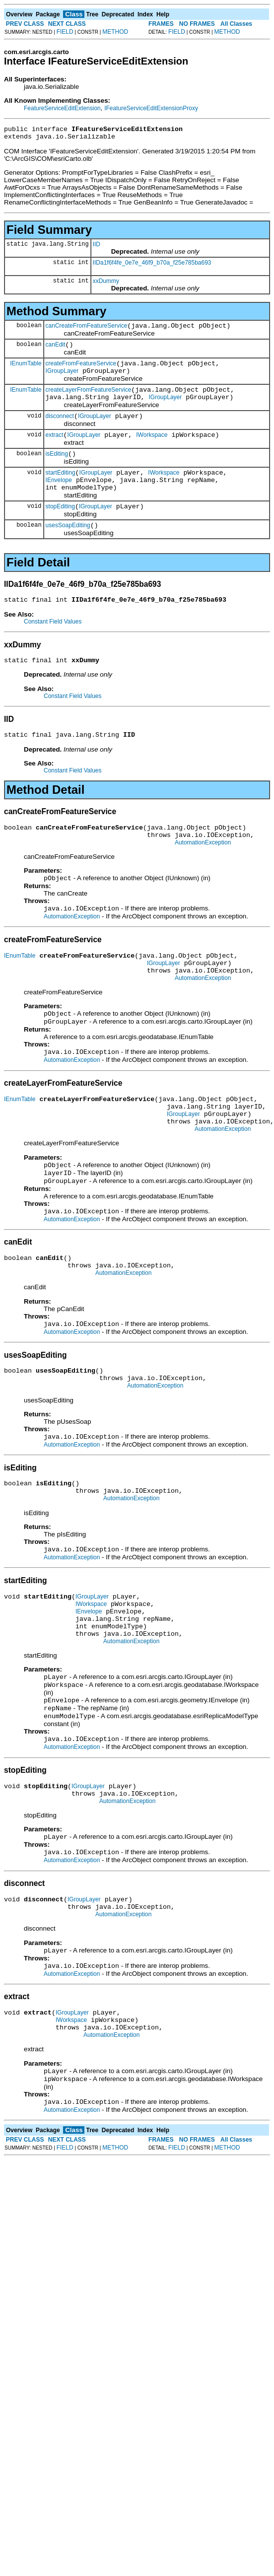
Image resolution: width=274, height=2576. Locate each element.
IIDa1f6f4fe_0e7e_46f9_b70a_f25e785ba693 (152, 265)
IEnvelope (59, 499)
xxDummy (106, 283)
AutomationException (203, 875)
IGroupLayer (62, 379)
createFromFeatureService (81, 370)
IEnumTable (25, 370)
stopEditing (60, 528)
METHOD (115, 31)
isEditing (57, 470)
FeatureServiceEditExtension (62, 108)
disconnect (60, 429)
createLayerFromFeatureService (89, 400)
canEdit (56, 350)
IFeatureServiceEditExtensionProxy (151, 108)
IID (96, 247)
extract (55, 449)
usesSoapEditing (68, 549)
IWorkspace (151, 449)
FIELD (65, 31)
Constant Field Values (53, 646)
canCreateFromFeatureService (87, 330)
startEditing (60, 490)
